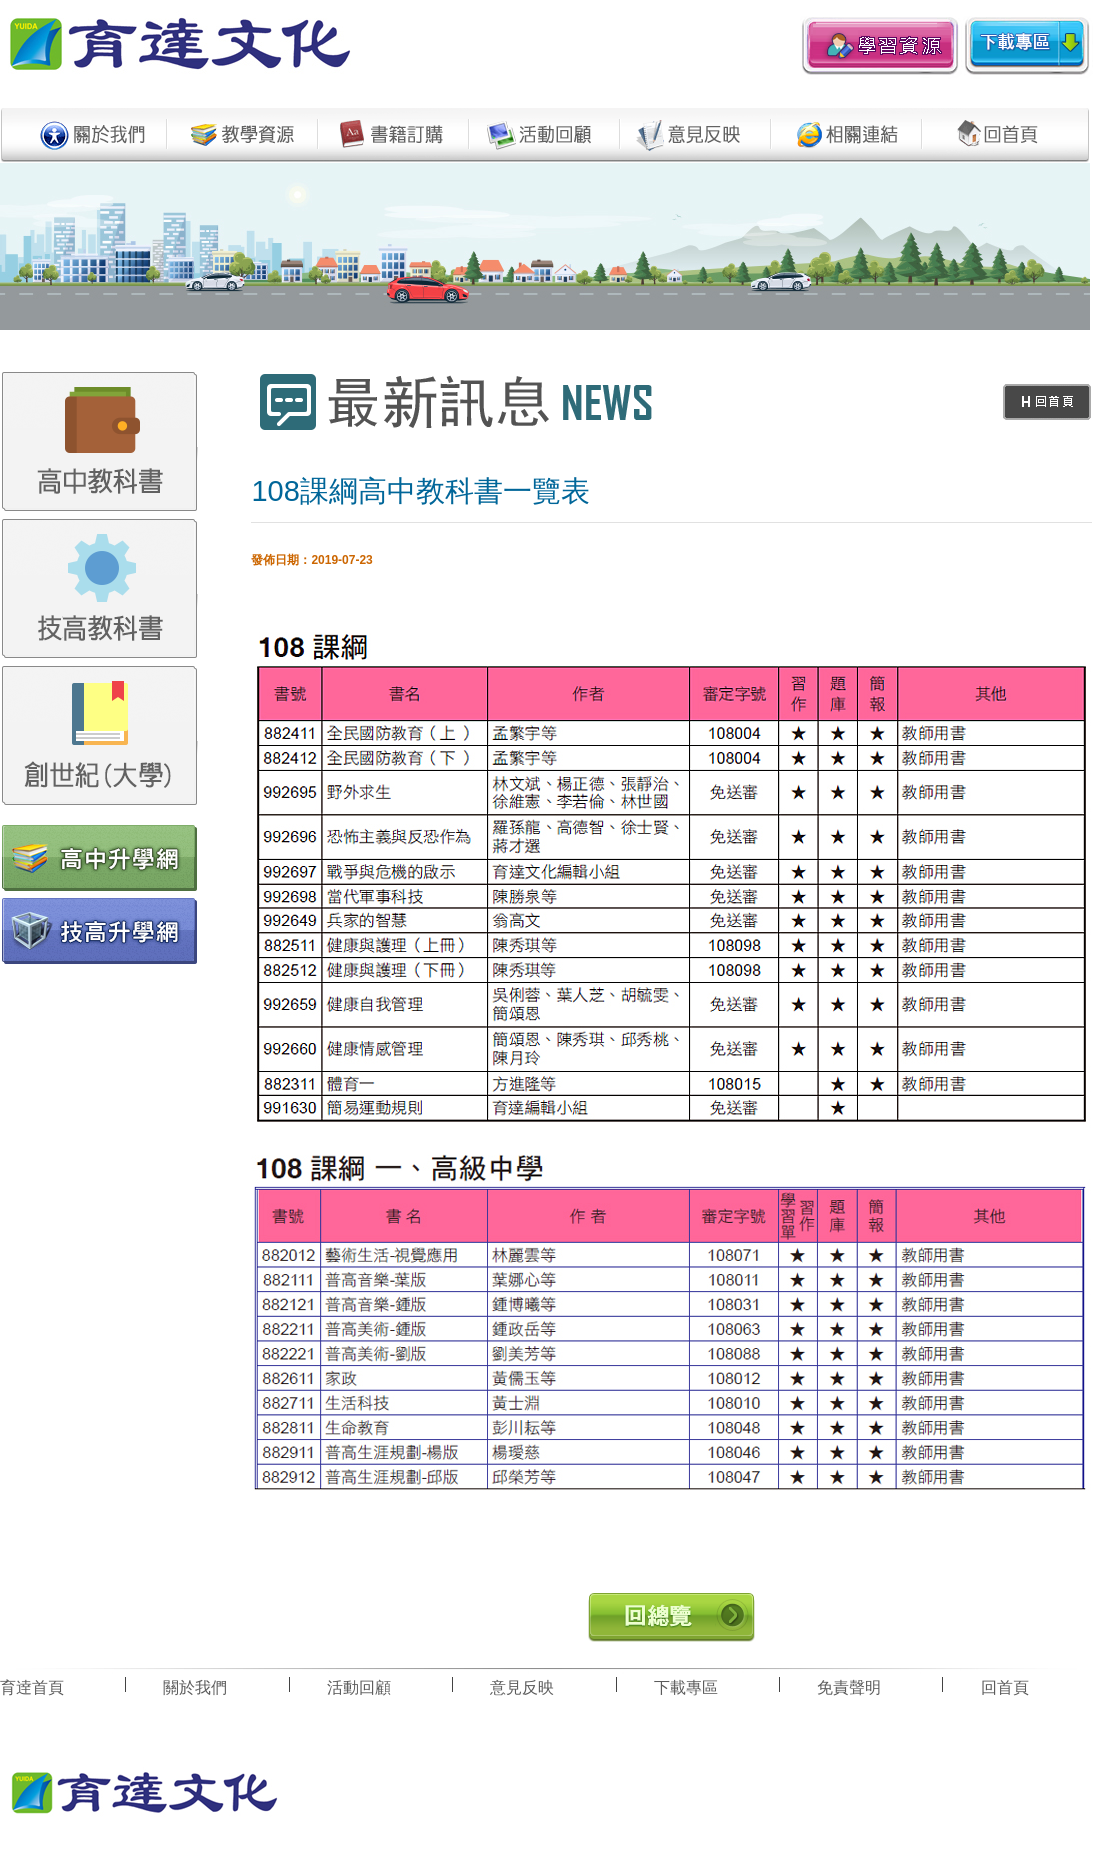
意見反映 (522, 1687)
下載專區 (686, 1687)
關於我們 (195, 1687)
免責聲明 (849, 1687)
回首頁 (1005, 1687)
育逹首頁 (32, 1687)
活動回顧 (359, 1687)
